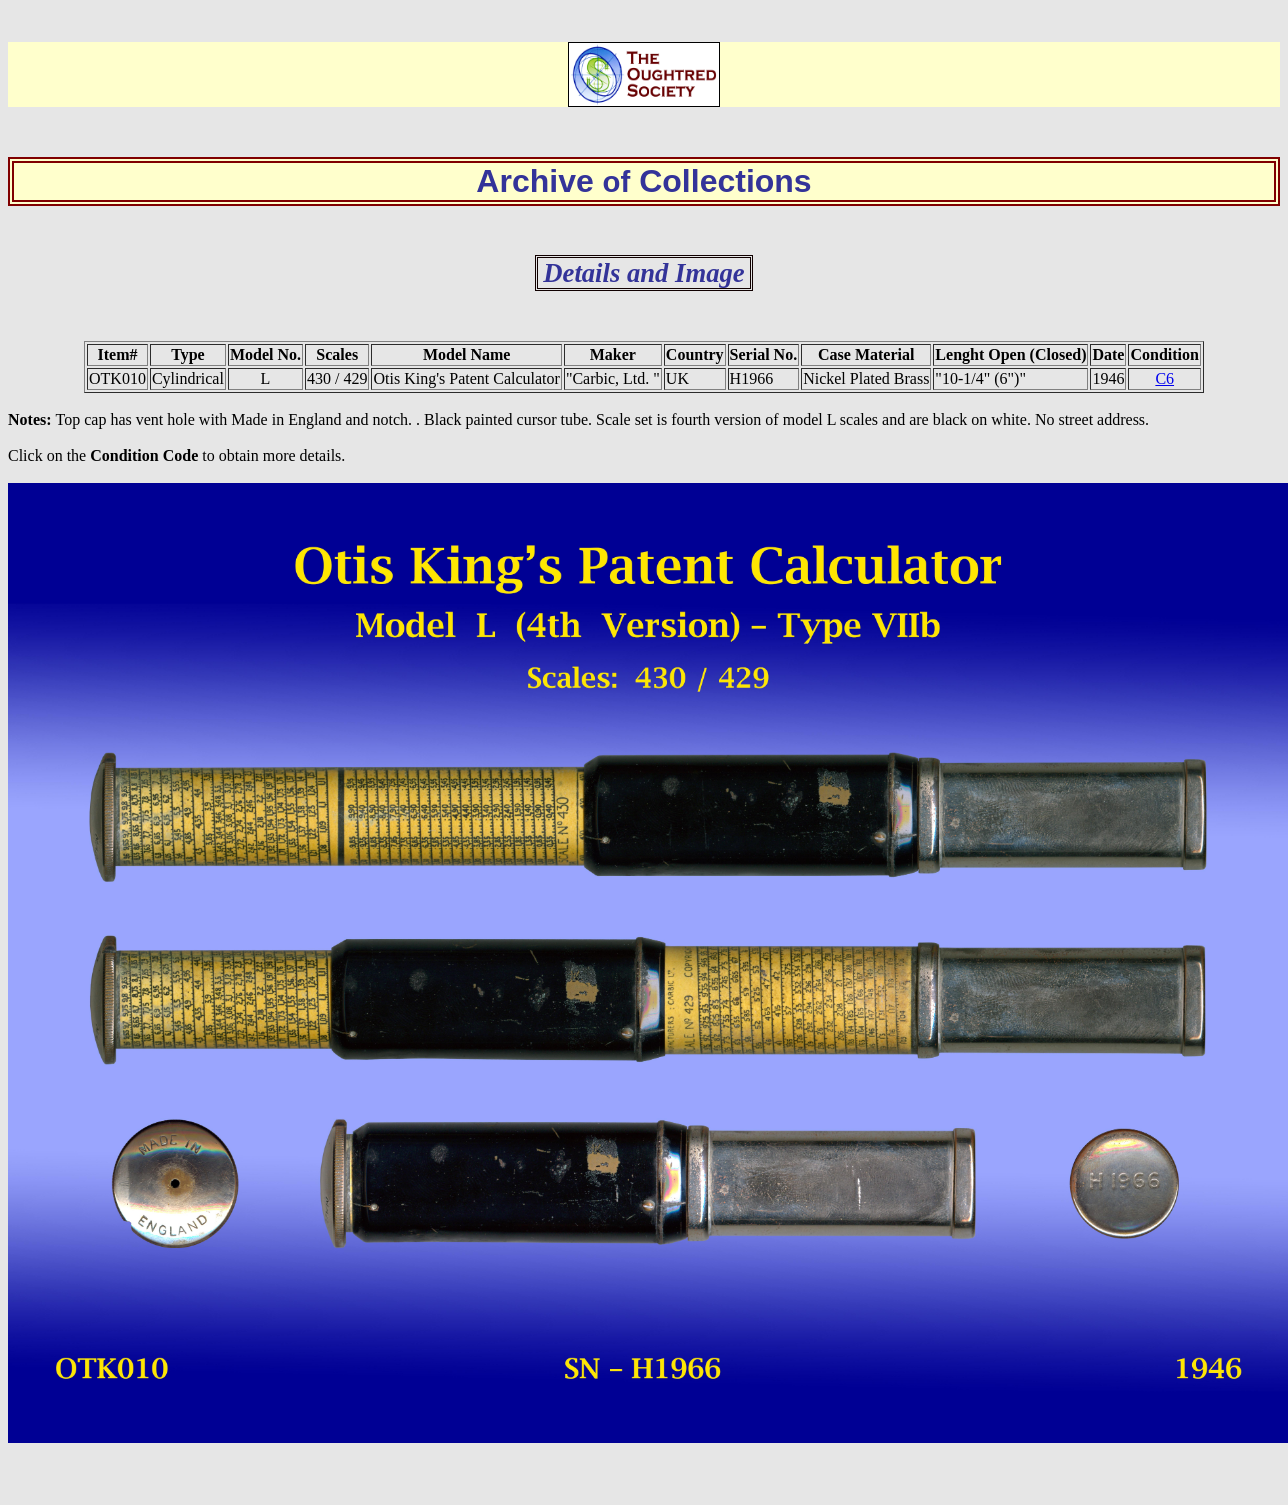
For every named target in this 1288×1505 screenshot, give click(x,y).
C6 (1164, 378)
